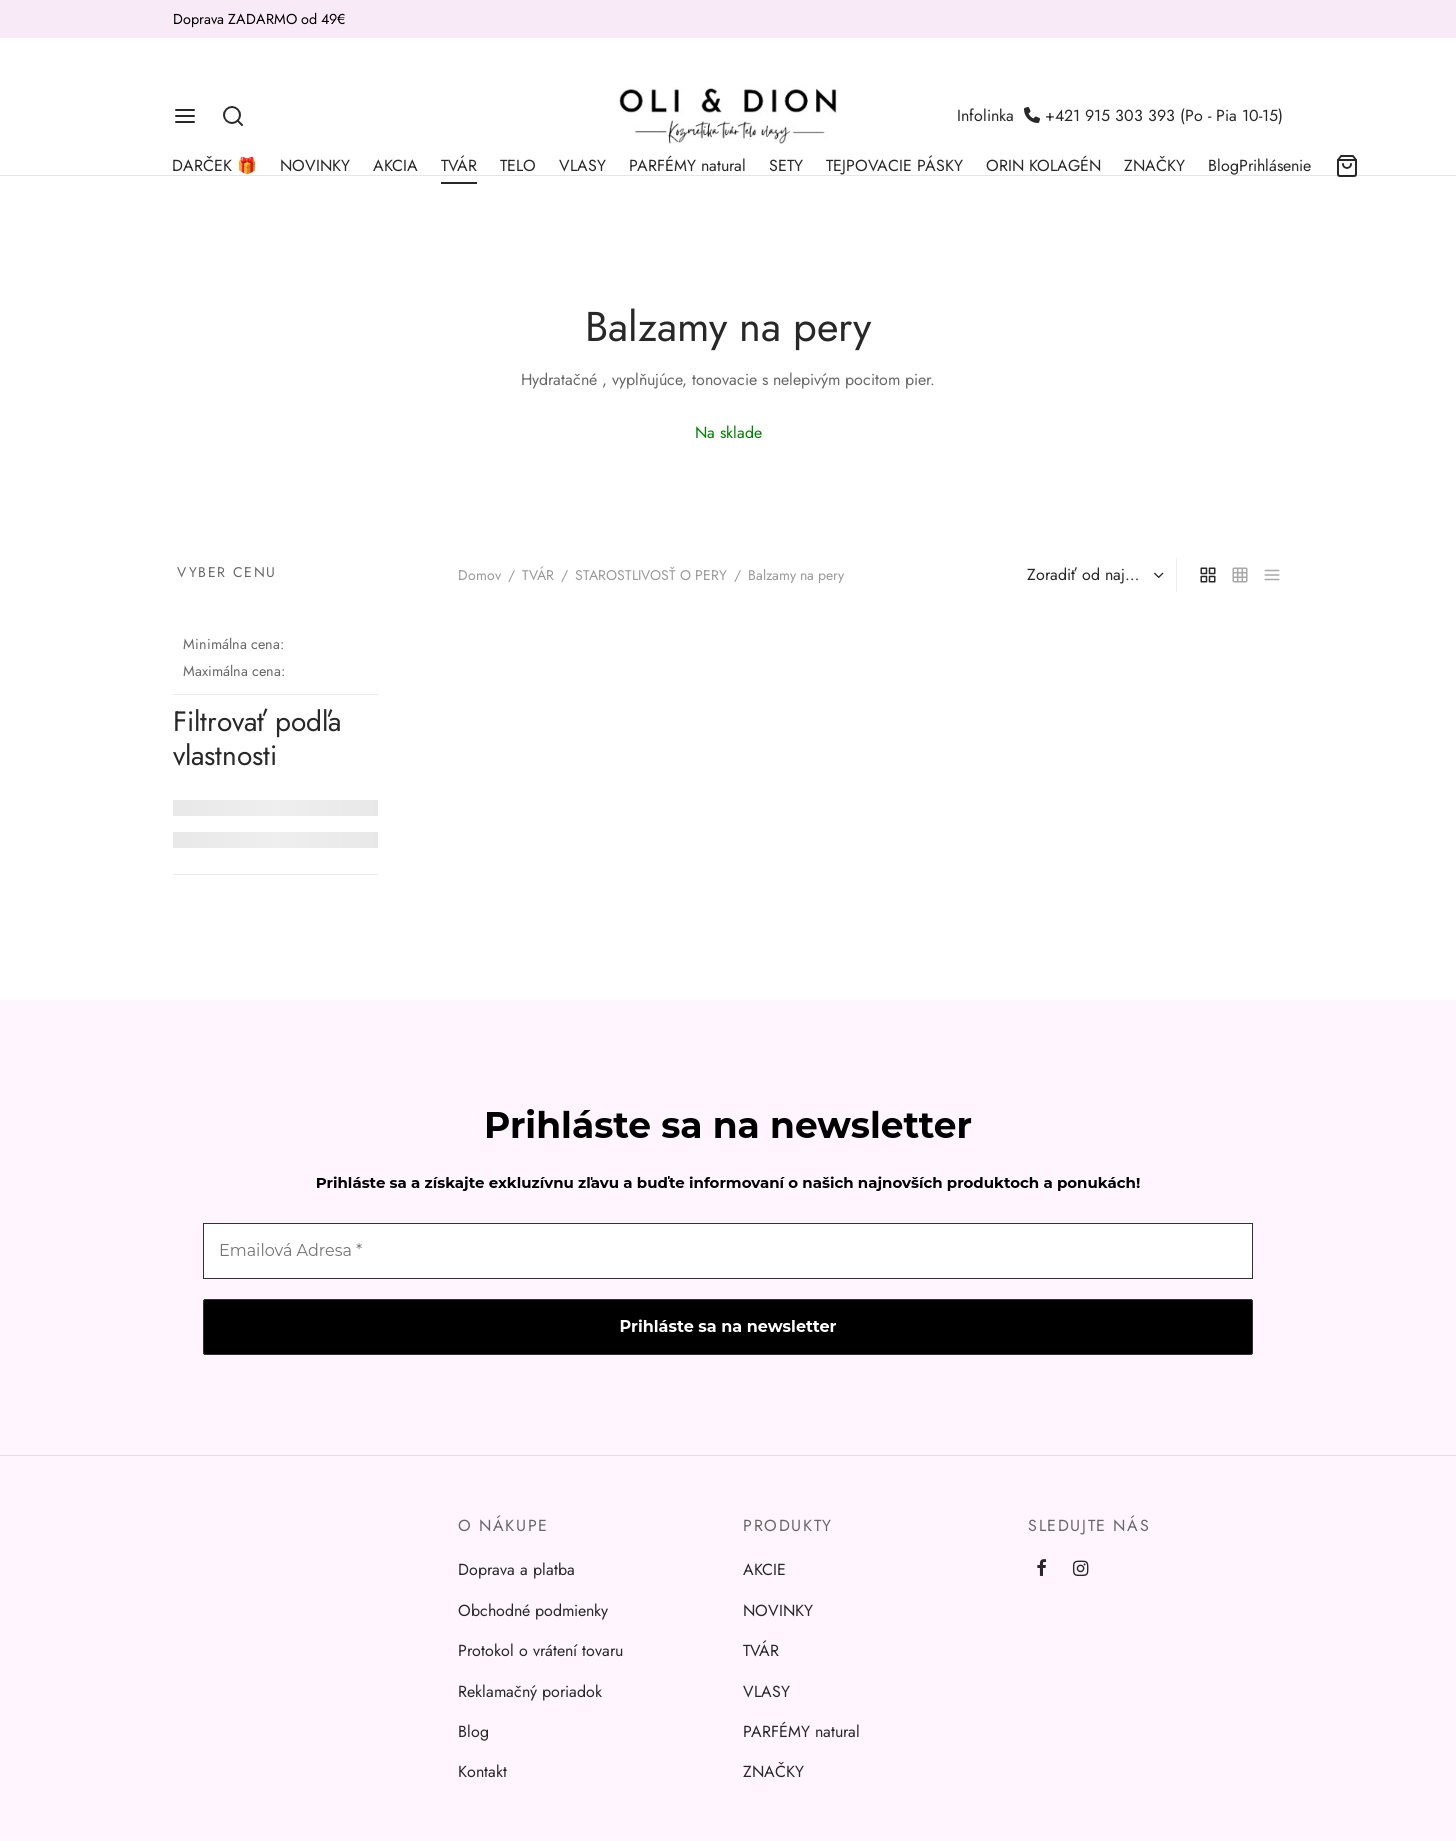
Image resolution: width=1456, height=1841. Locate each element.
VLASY (582, 165)
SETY (786, 165)
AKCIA (395, 165)
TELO (518, 165)
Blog (1223, 165)
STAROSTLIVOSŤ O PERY (651, 575)
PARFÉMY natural (687, 165)
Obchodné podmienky (533, 1610)
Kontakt (482, 1771)
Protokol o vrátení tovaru (540, 1650)
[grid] (1208, 575)
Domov (479, 575)
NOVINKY (315, 165)
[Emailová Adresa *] (728, 1251)
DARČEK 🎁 (214, 165)
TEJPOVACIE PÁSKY (894, 165)
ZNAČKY (1154, 165)
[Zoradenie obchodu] (1093, 575)
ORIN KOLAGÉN (1043, 165)
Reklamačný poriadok (530, 1691)
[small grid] (1240, 575)
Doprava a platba (516, 1569)
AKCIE (764, 1569)
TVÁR (459, 165)
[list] (1272, 575)
